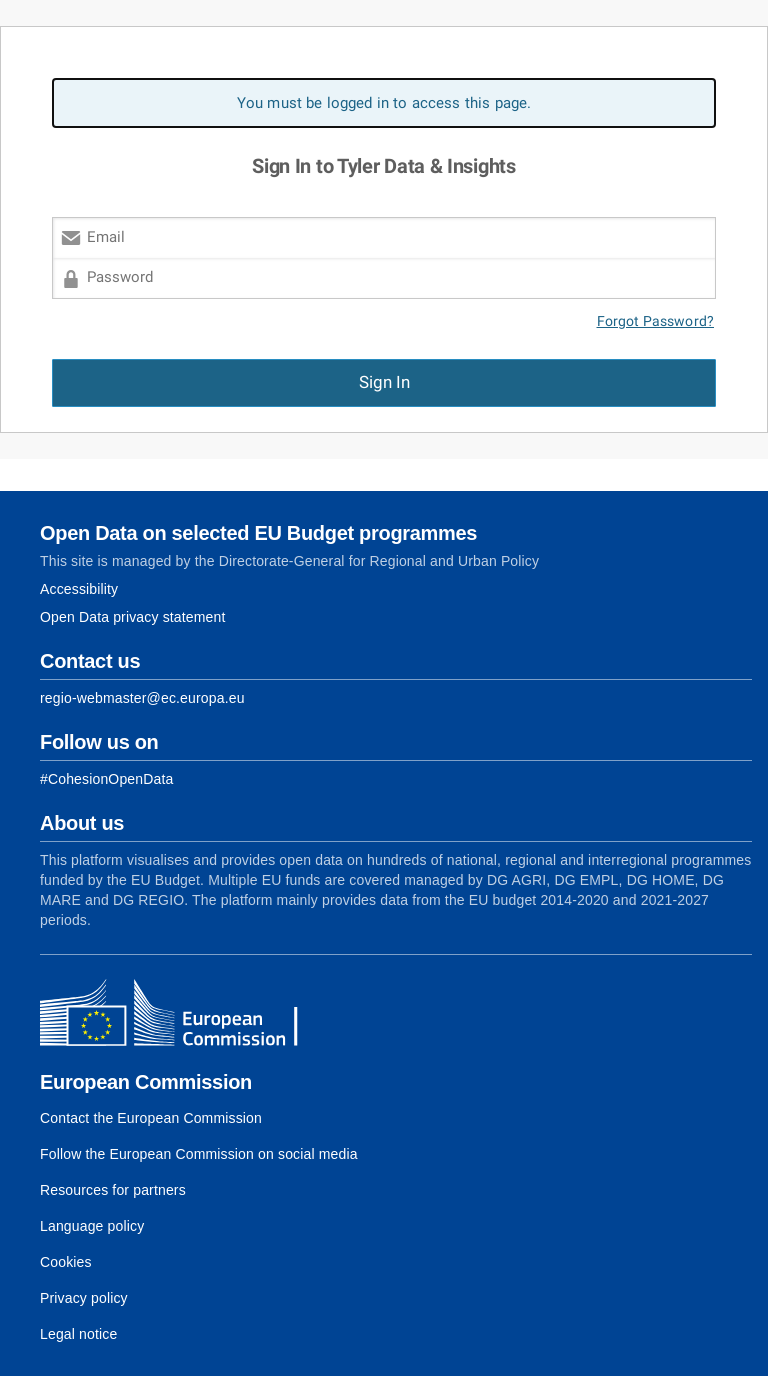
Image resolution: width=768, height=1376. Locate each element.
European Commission (146, 1082)
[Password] (384, 278)
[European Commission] (185, 1015)
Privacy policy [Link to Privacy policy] (84, 1298)
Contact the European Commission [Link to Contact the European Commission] (151, 1118)
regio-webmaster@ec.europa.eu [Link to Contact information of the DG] (142, 698)
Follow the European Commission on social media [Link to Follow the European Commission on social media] (199, 1154)
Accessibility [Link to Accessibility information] (79, 589)
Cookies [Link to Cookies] (66, 1262)
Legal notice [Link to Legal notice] (78, 1334)
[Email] (384, 237)
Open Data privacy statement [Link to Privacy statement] (133, 617)
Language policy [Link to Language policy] (92, 1226)
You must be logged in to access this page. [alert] (384, 103)
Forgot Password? (656, 321)
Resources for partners (113, 1190)
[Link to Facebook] (106, 779)
